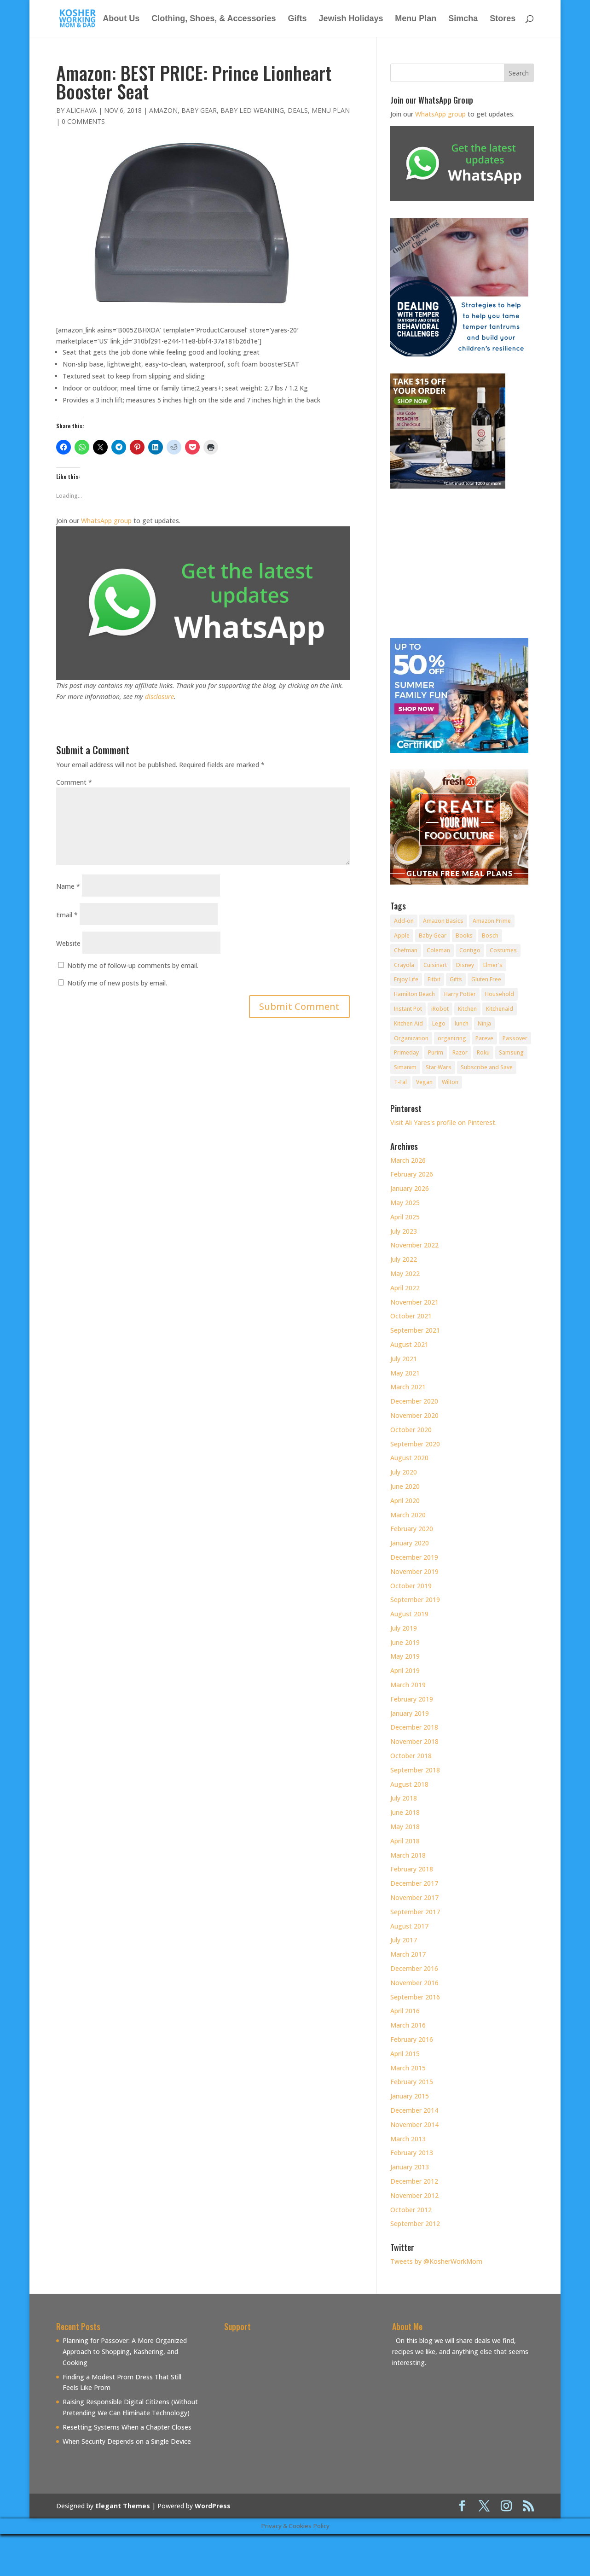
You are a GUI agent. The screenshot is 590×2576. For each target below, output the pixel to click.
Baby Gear (199, 110)
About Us (121, 19)
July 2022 (403, 1259)
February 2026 (411, 1174)
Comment (74, 782)
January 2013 (409, 2166)
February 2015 (411, 2081)
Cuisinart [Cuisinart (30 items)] (435, 965)
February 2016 (411, 2039)
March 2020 (408, 1514)
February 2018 (411, 1869)
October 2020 (411, 1429)
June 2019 (405, 1642)
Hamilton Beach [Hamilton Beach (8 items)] (414, 994)
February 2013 (411, 2152)
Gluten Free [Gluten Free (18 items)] (486, 979)
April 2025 (405, 1216)
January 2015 (409, 2096)
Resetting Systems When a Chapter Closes (127, 2427)
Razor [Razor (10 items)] (460, 1052)
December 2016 (414, 1968)
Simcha (463, 19)
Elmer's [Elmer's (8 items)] (493, 965)
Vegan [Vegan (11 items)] (424, 1082)
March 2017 (408, 1954)
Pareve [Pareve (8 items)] (484, 1038)
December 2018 (414, 1727)
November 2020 (414, 1415)
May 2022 (405, 1273)
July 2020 (403, 1472)
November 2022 (414, 1245)
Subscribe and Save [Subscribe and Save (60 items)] (487, 1067)
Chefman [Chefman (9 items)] (405, 950)
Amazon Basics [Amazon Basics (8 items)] (443, 921)
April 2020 (405, 1500)
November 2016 (414, 1982)
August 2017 (409, 1926)
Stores (502, 19)
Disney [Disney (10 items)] (465, 965)
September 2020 (415, 1444)
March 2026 (408, 1160)
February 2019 (411, 1699)
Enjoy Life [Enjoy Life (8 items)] (406, 979)
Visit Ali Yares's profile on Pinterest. (443, 1122)
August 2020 (409, 1457)
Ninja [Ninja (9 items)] (484, 1023)
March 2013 (408, 2138)
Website (68, 943)
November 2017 (414, 1897)
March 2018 (408, 1855)
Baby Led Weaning (252, 110)
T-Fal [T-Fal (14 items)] (400, 1082)
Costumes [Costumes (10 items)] (503, 950)
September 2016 (415, 1997)
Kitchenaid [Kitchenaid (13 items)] (499, 1009)
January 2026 (409, 1188)
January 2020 (409, 1543)
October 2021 (411, 1315)
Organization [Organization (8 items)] (411, 1038)
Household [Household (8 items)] (499, 994)
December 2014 (414, 2110)
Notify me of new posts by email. (117, 983)
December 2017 (414, 1883)
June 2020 (405, 1486)
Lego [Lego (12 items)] (438, 1023)
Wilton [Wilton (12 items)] (450, 1082)
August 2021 (409, 1344)
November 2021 (414, 1302)
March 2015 (408, 2067)
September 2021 (415, 1330)
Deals (298, 110)
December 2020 (414, 1401)
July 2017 (403, 1939)
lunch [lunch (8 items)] (462, 1023)
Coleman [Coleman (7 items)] (438, 950)
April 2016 (405, 2010)
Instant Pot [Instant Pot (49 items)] (408, 1009)
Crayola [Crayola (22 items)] (404, 965)
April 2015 (405, 2053)
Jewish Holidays (350, 19)
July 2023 (403, 1231)
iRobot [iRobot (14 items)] (440, 1009)
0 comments (83, 121)
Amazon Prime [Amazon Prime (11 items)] (492, 921)
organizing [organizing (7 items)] (452, 1038)
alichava (81, 110)
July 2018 (403, 1798)
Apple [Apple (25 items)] (402, 935)
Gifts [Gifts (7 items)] (456, 979)
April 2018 (405, 1840)
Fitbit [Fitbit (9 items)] (434, 979)
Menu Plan (415, 19)
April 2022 (405, 1287)
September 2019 (415, 1599)
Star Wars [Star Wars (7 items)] (438, 1067)
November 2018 (414, 1741)
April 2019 (405, 1670)
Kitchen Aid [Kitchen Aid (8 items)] (408, 1023)
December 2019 (414, 1557)
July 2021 (403, 1358)
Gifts (297, 19)
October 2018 (411, 1755)
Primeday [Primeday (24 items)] (406, 1052)
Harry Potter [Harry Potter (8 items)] (460, 994)
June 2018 (405, 1812)
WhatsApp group (106, 520)
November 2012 (414, 2195)
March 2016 (408, 2025)
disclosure (159, 696)
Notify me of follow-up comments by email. (132, 965)
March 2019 (408, 1684)
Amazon (163, 110)
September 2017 (415, 1911)
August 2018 (409, 1784)
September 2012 (415, 2223)
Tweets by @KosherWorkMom (436, 2261)
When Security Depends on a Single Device (127, 2441)
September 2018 (415, 1770)
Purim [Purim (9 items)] (435, 1052)
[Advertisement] (301, 2399)
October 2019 (411, 1585)
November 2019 (414, 1571)
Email (67, 914)
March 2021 (408, 1386)
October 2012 (411, 2209)
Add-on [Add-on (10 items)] (404, 921)
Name (68, 886)
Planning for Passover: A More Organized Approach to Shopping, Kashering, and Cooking (125, 2351)
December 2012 (414, 2181)
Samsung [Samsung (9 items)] (511, 1052)
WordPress (213, 2505)
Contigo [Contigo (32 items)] (469, 950)
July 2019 (403, 1628)
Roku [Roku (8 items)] (483, 1052)
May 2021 (405, 1373)
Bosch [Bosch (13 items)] (490, 935)
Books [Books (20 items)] (464, 935)
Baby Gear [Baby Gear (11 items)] (432, 935)
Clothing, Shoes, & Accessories (213, 19)
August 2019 (409, 1613)
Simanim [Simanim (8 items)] (405, 1067)
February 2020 (411, 1528)
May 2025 (405, 1202)
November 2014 (414, 2124)
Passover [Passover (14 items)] (515, 1038)
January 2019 (409, 1713)
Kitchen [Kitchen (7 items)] (467, 1009)
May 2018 (405, 1826)
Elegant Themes (122, 2505)
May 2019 (405, 1656)
